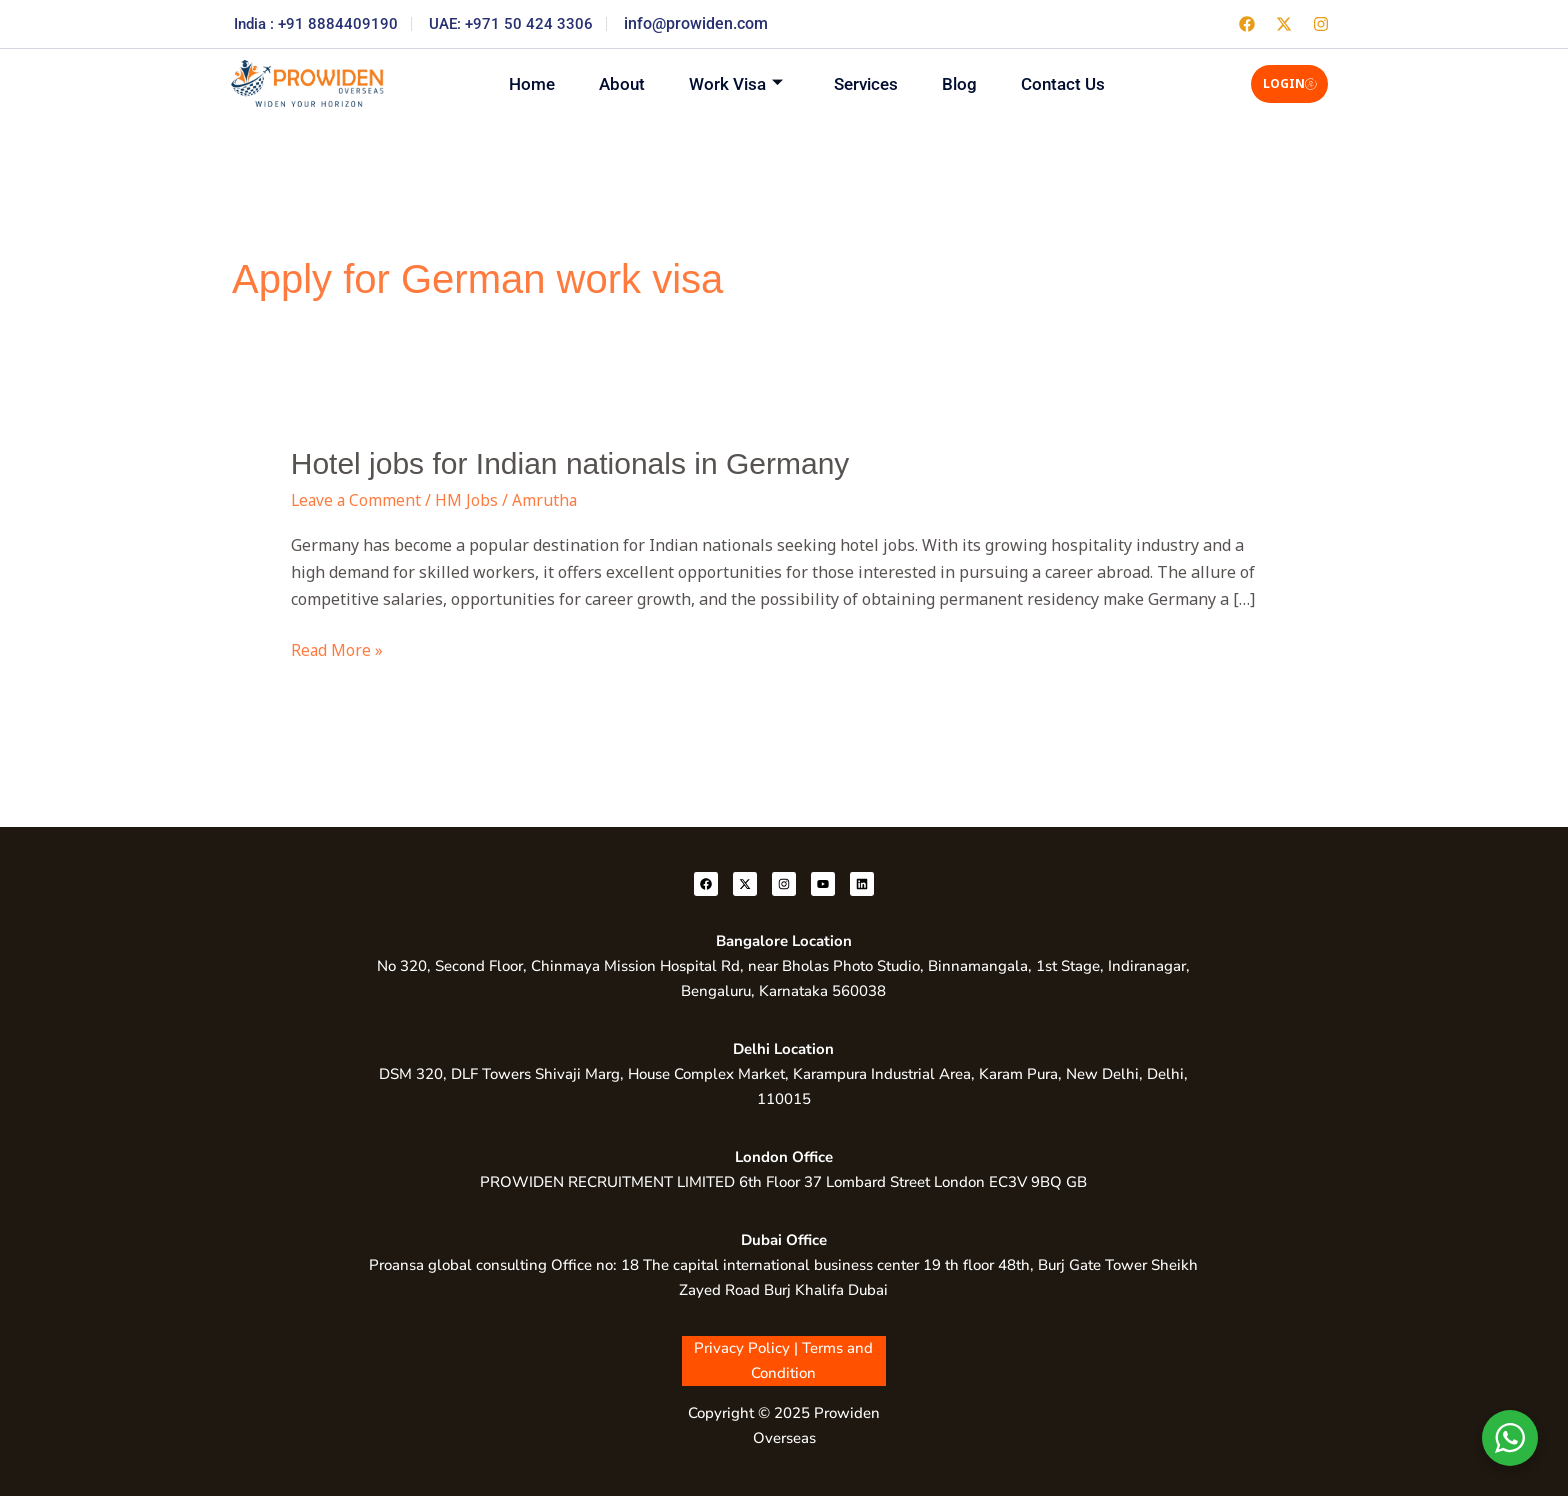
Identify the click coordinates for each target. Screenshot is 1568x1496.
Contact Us (1078, 83)
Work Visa (734, 83)
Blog (968, 83)
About (614, 83)
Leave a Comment (357, 500)
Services (869, 83)
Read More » (337, 649)
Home (518, 83)
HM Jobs (469, 500)
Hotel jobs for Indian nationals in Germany (570, 463)
